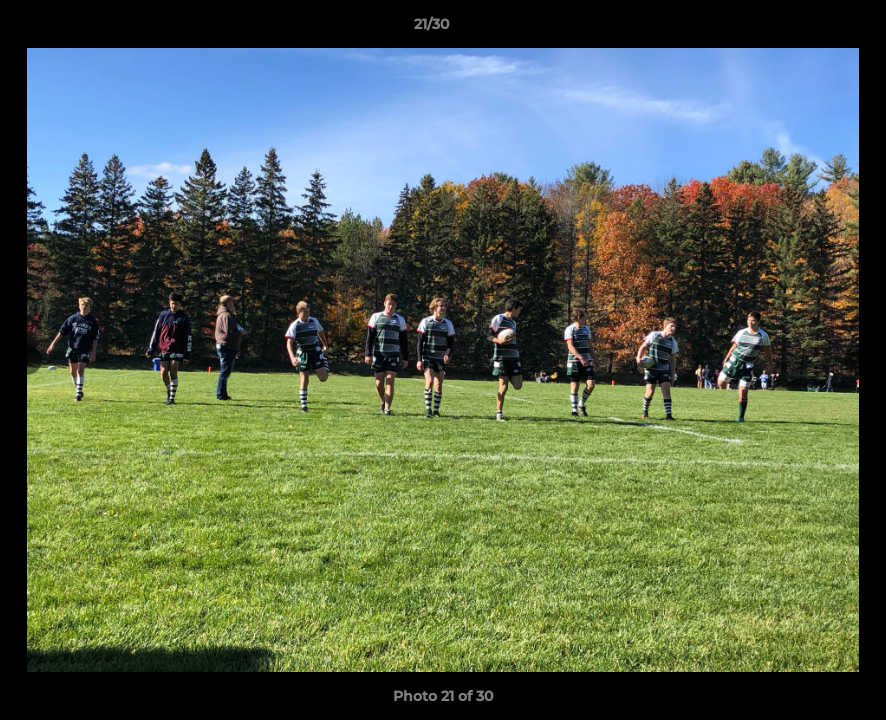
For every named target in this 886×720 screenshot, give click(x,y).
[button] (802, 29)
